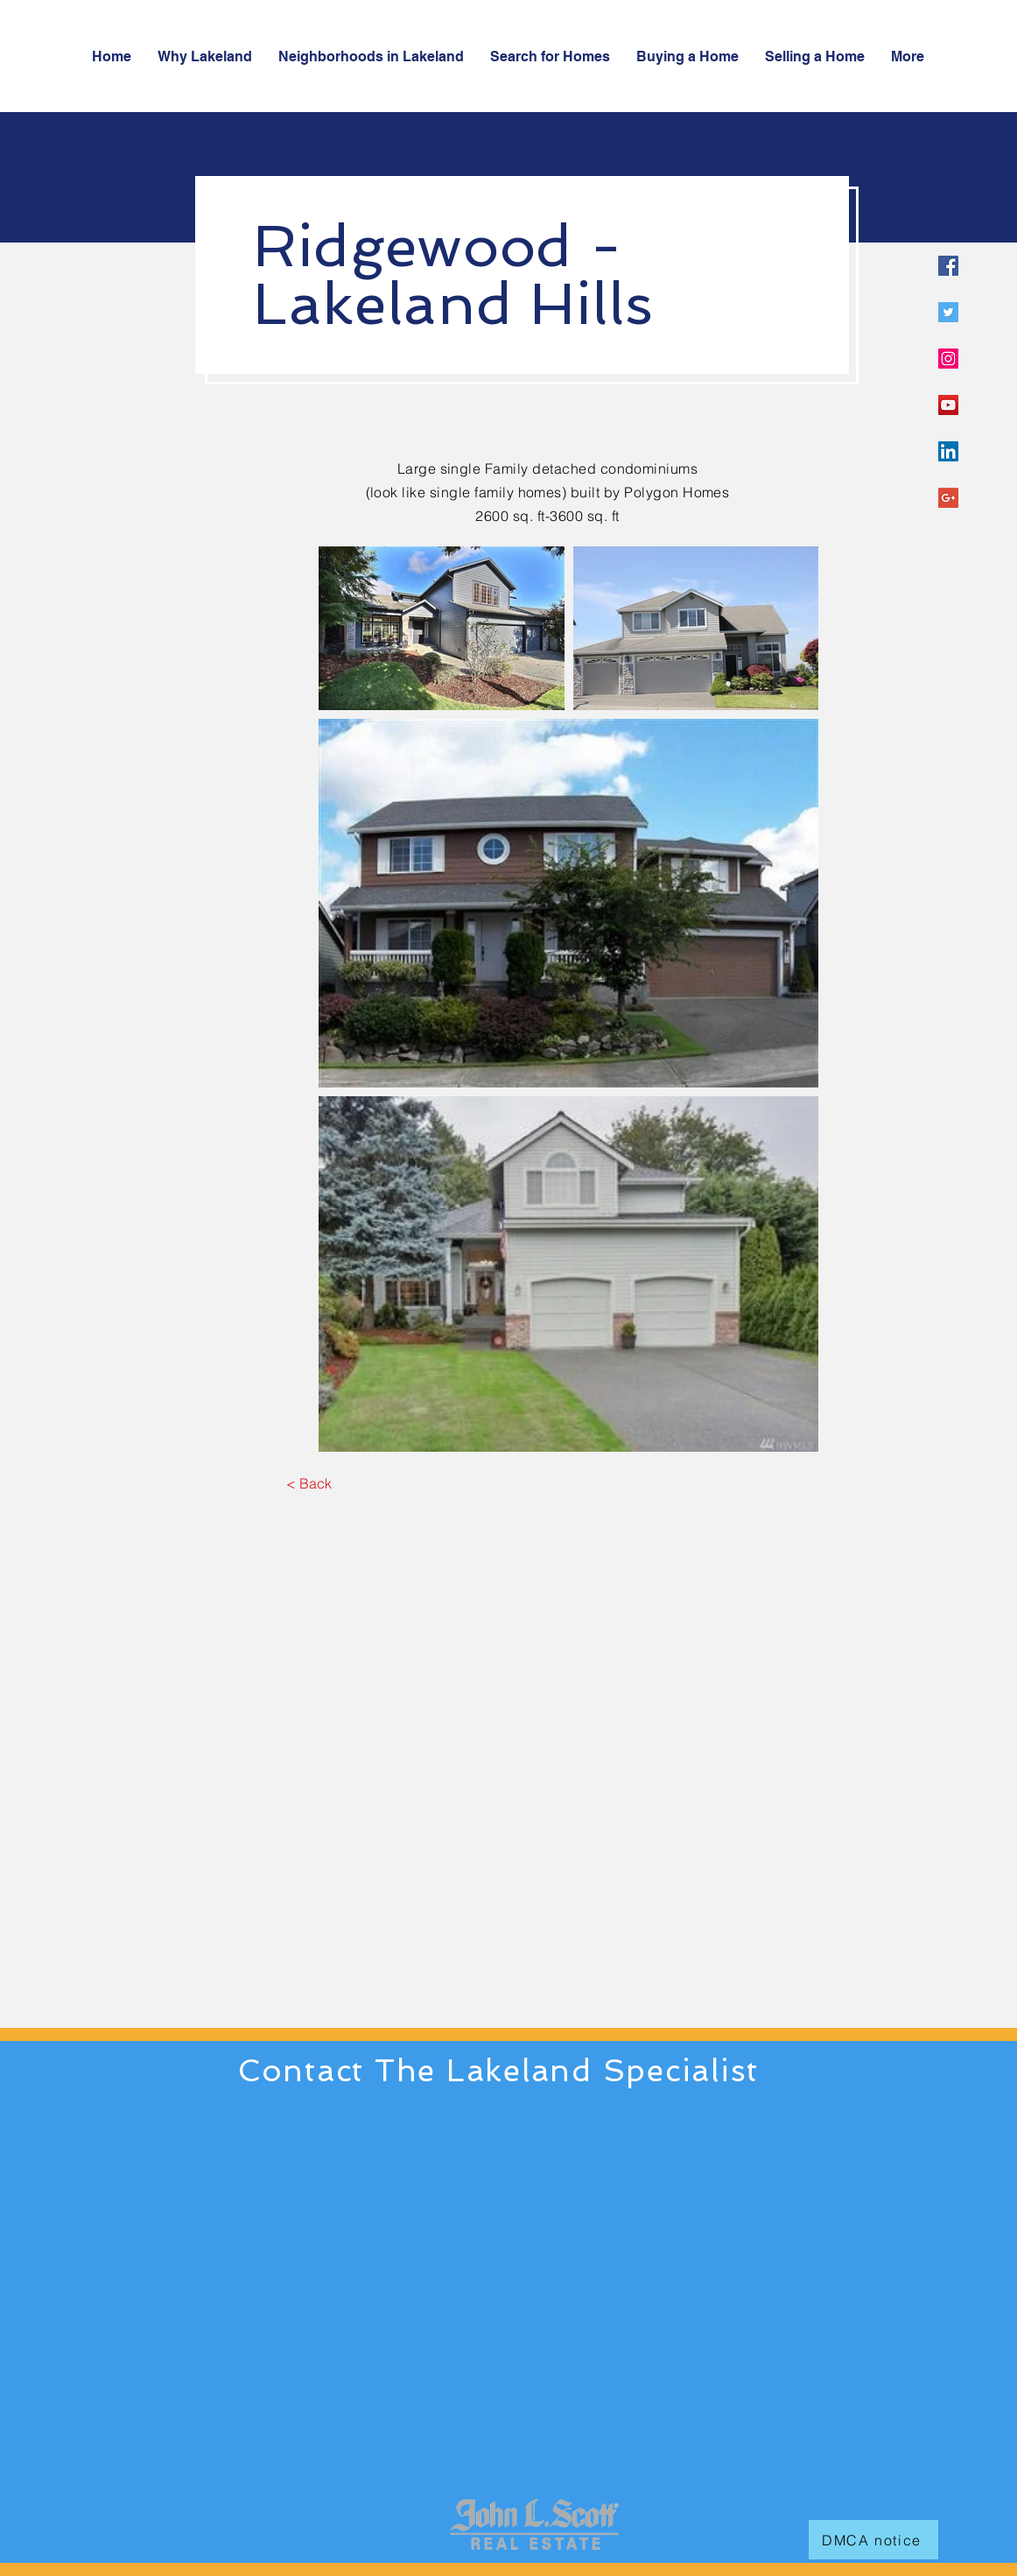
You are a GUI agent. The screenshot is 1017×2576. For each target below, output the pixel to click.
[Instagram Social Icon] (948, 358)
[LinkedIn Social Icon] (948, 451)
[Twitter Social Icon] (948, 312)
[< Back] (308, 1484)
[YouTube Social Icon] (948, 405)
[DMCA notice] (873, 2539)
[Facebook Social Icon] (948, 266)
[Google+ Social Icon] (948, 498)
